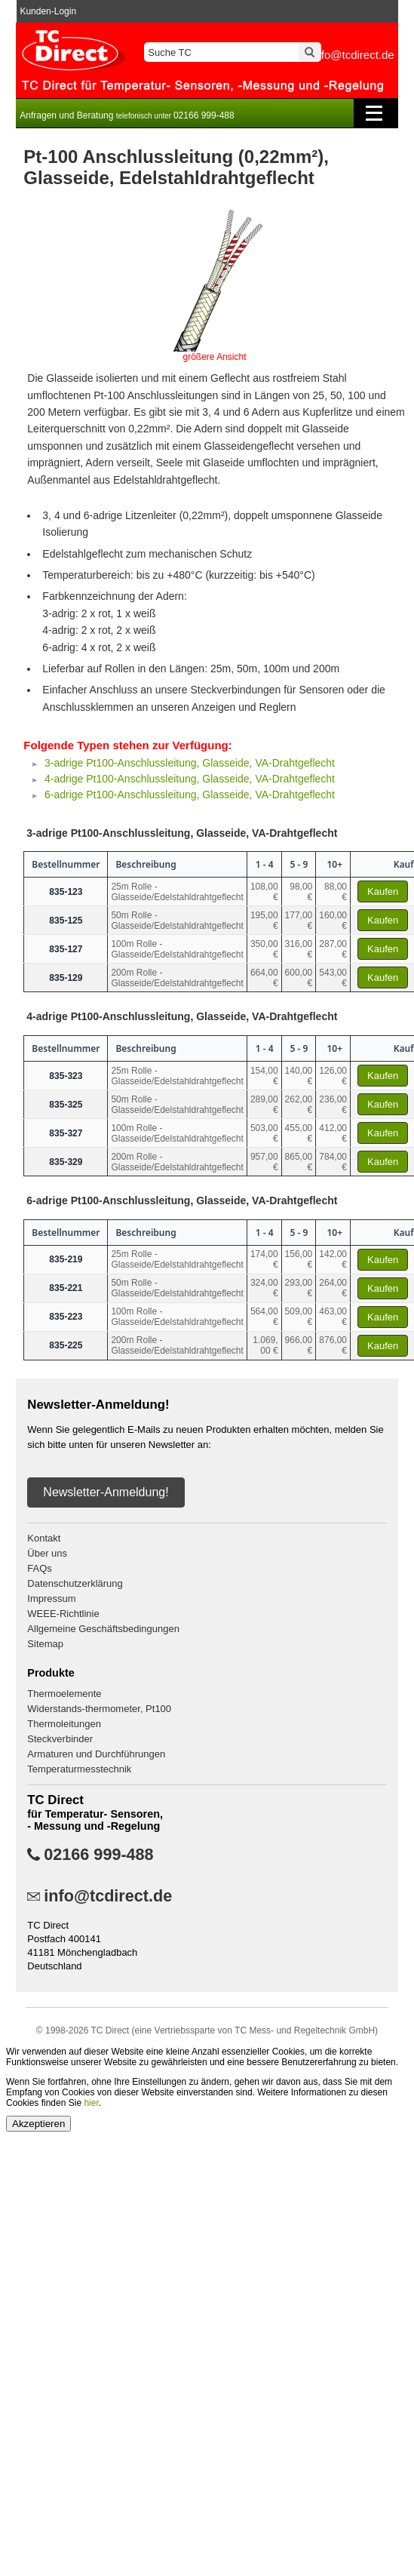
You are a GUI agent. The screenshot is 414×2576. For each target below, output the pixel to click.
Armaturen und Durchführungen (96, 1754)
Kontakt (43, 1538)
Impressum (51, 1598)
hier (91, 2103)
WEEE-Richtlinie (63, 1613)
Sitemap (45, 1643)
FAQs (39, 1568)
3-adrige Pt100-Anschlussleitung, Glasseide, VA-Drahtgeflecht (191, 763)
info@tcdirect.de (108, 1896)
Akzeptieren (38, 2123)
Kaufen (382, 891)
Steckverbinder (60, 1738)
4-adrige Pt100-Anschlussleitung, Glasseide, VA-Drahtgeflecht (191, 779)
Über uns (47, 1553)
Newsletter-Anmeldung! (105, 1492)
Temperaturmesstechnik (79, 1769)
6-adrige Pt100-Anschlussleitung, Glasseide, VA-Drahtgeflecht (191, 794)
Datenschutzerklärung (74, 1583)
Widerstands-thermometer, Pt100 (99, 1708)
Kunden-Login (48, 11)
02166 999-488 (98, 1854)
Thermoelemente (64, 1693)
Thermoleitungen (64, 1723)
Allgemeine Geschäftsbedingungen (103, 1628)
